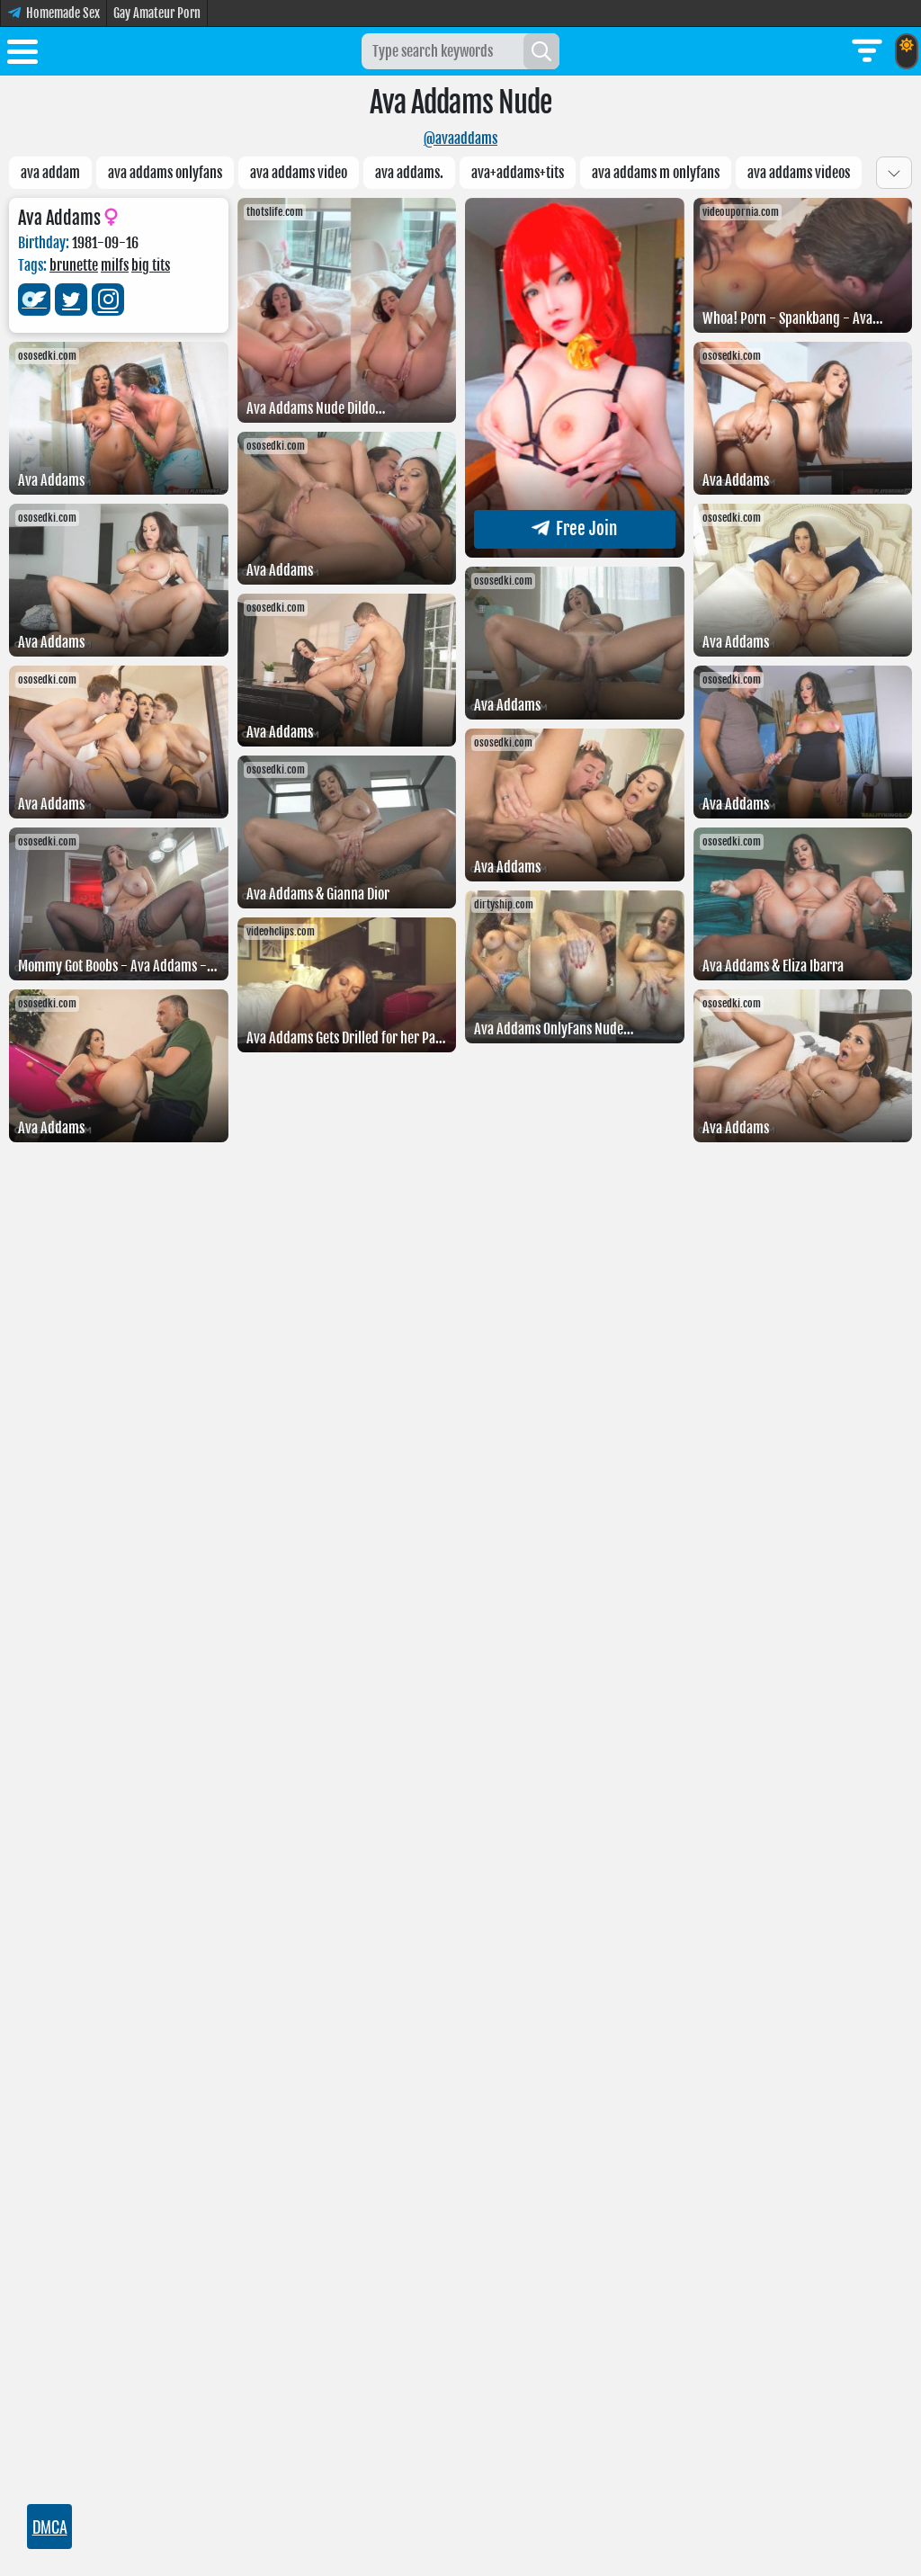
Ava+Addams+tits (517, 173)
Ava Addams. (409, 173)
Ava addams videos (798, 173)
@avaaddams (460, 139)
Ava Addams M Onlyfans (656, 173)
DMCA (49, 2526)
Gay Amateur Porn (157, 13)
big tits (150, 265)
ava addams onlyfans (165, 173)
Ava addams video (298, 173)
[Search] (541, 51)
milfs (115, 265)
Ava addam (50, 173)
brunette (73, 265)
